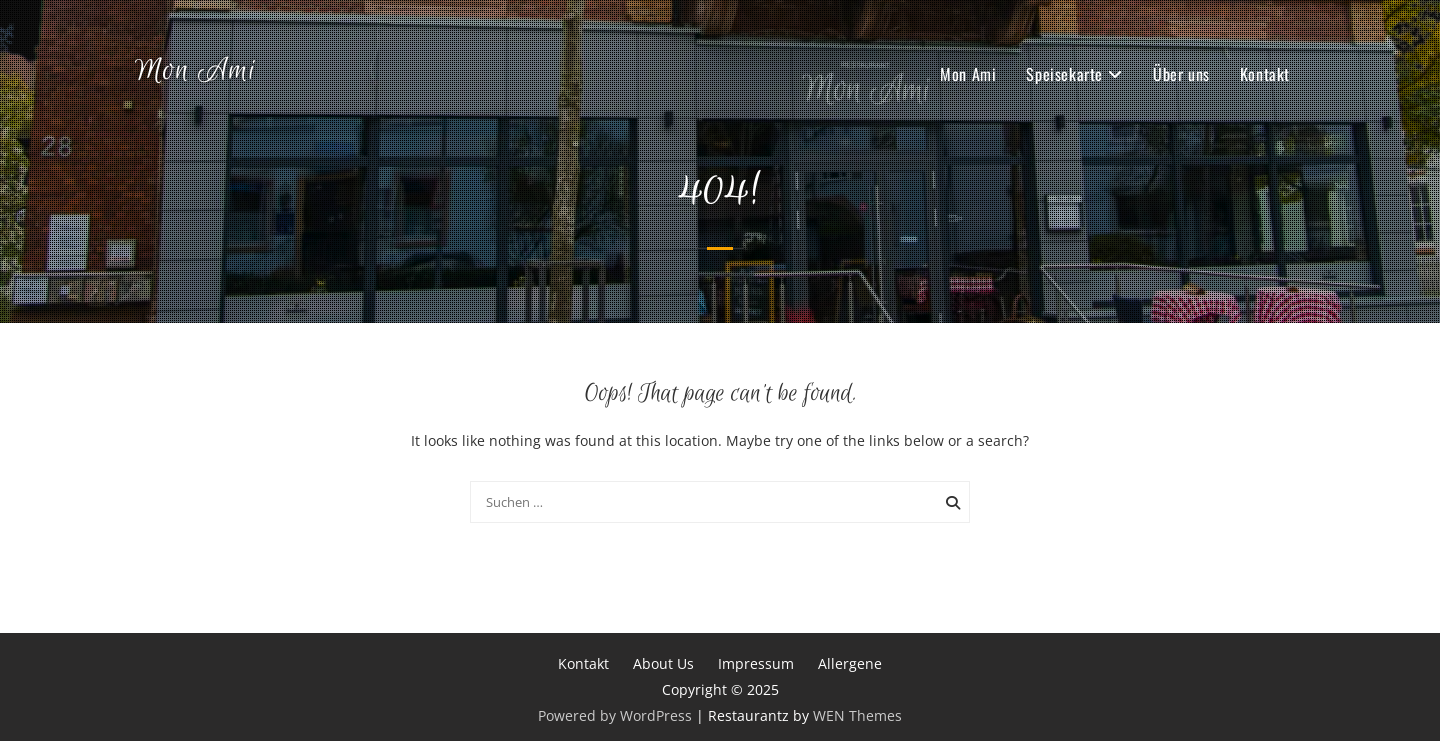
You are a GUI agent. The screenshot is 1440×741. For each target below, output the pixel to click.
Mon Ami (195, 71)
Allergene (850, 663)
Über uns (1181, 74)
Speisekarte (1064, 74)
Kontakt (1265, 74)
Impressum (756, 663)
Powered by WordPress (615, 715)
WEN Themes (857, 715)
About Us (663, 663)
